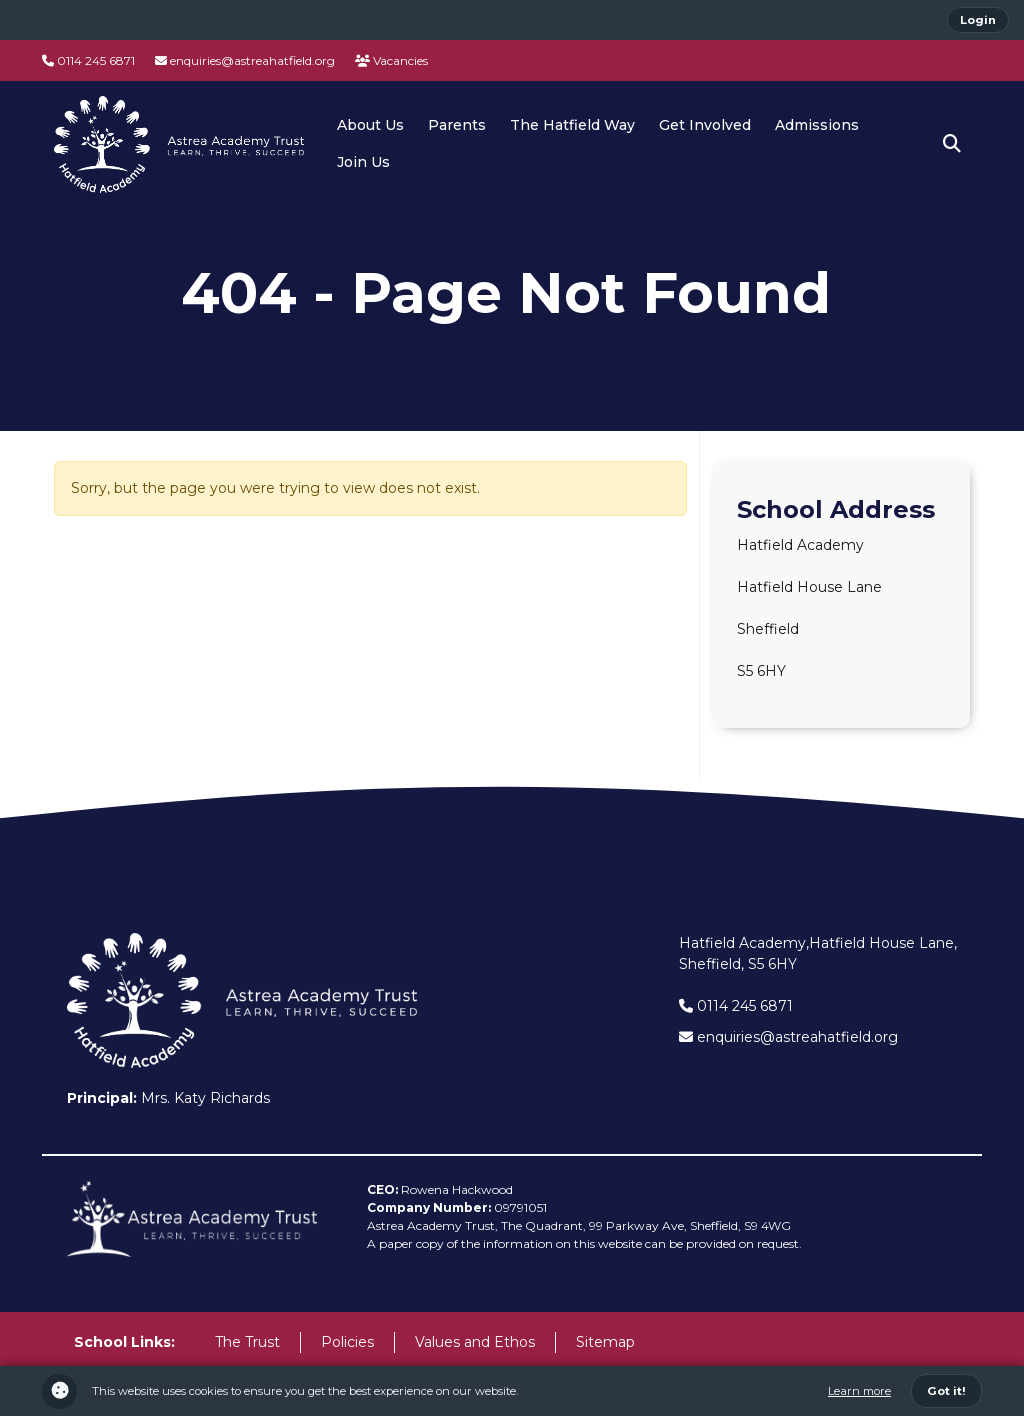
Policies (347, 1342)
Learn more (859, 1391)
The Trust (247, 1342)
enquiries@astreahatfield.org (245, 60)
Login (978, 20)
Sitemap (605, 1342)
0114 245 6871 (88, 60)
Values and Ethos (475, 1342)
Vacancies (391, 60)
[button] (952, 144)
